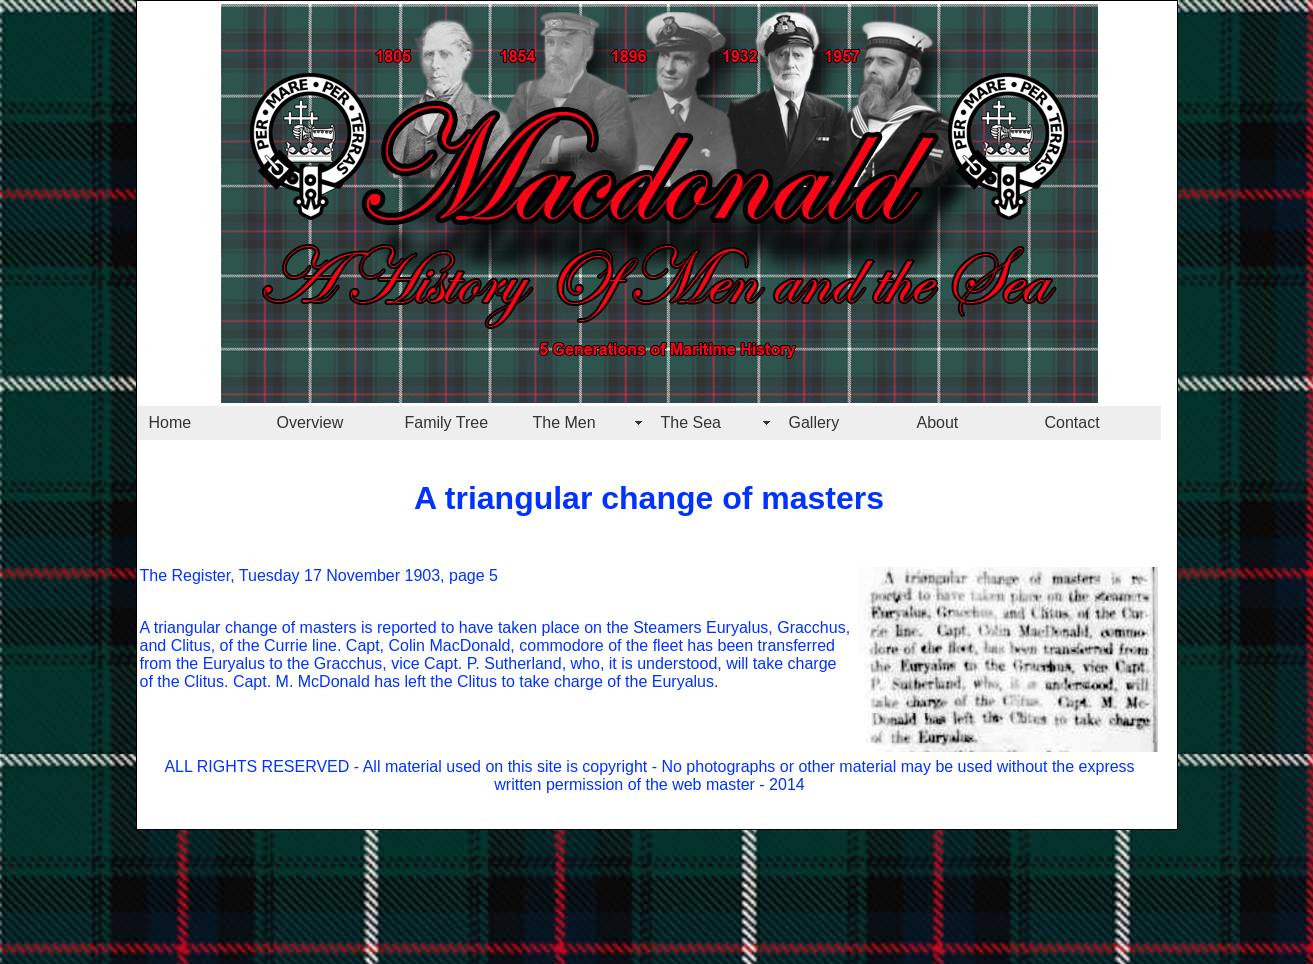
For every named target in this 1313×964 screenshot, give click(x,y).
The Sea (691, 422)
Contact (1072, 422)
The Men (564, 422)
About (938, 422)
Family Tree (447, 422)
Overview (310, 422)
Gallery (814, 422)
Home (170, 422)
